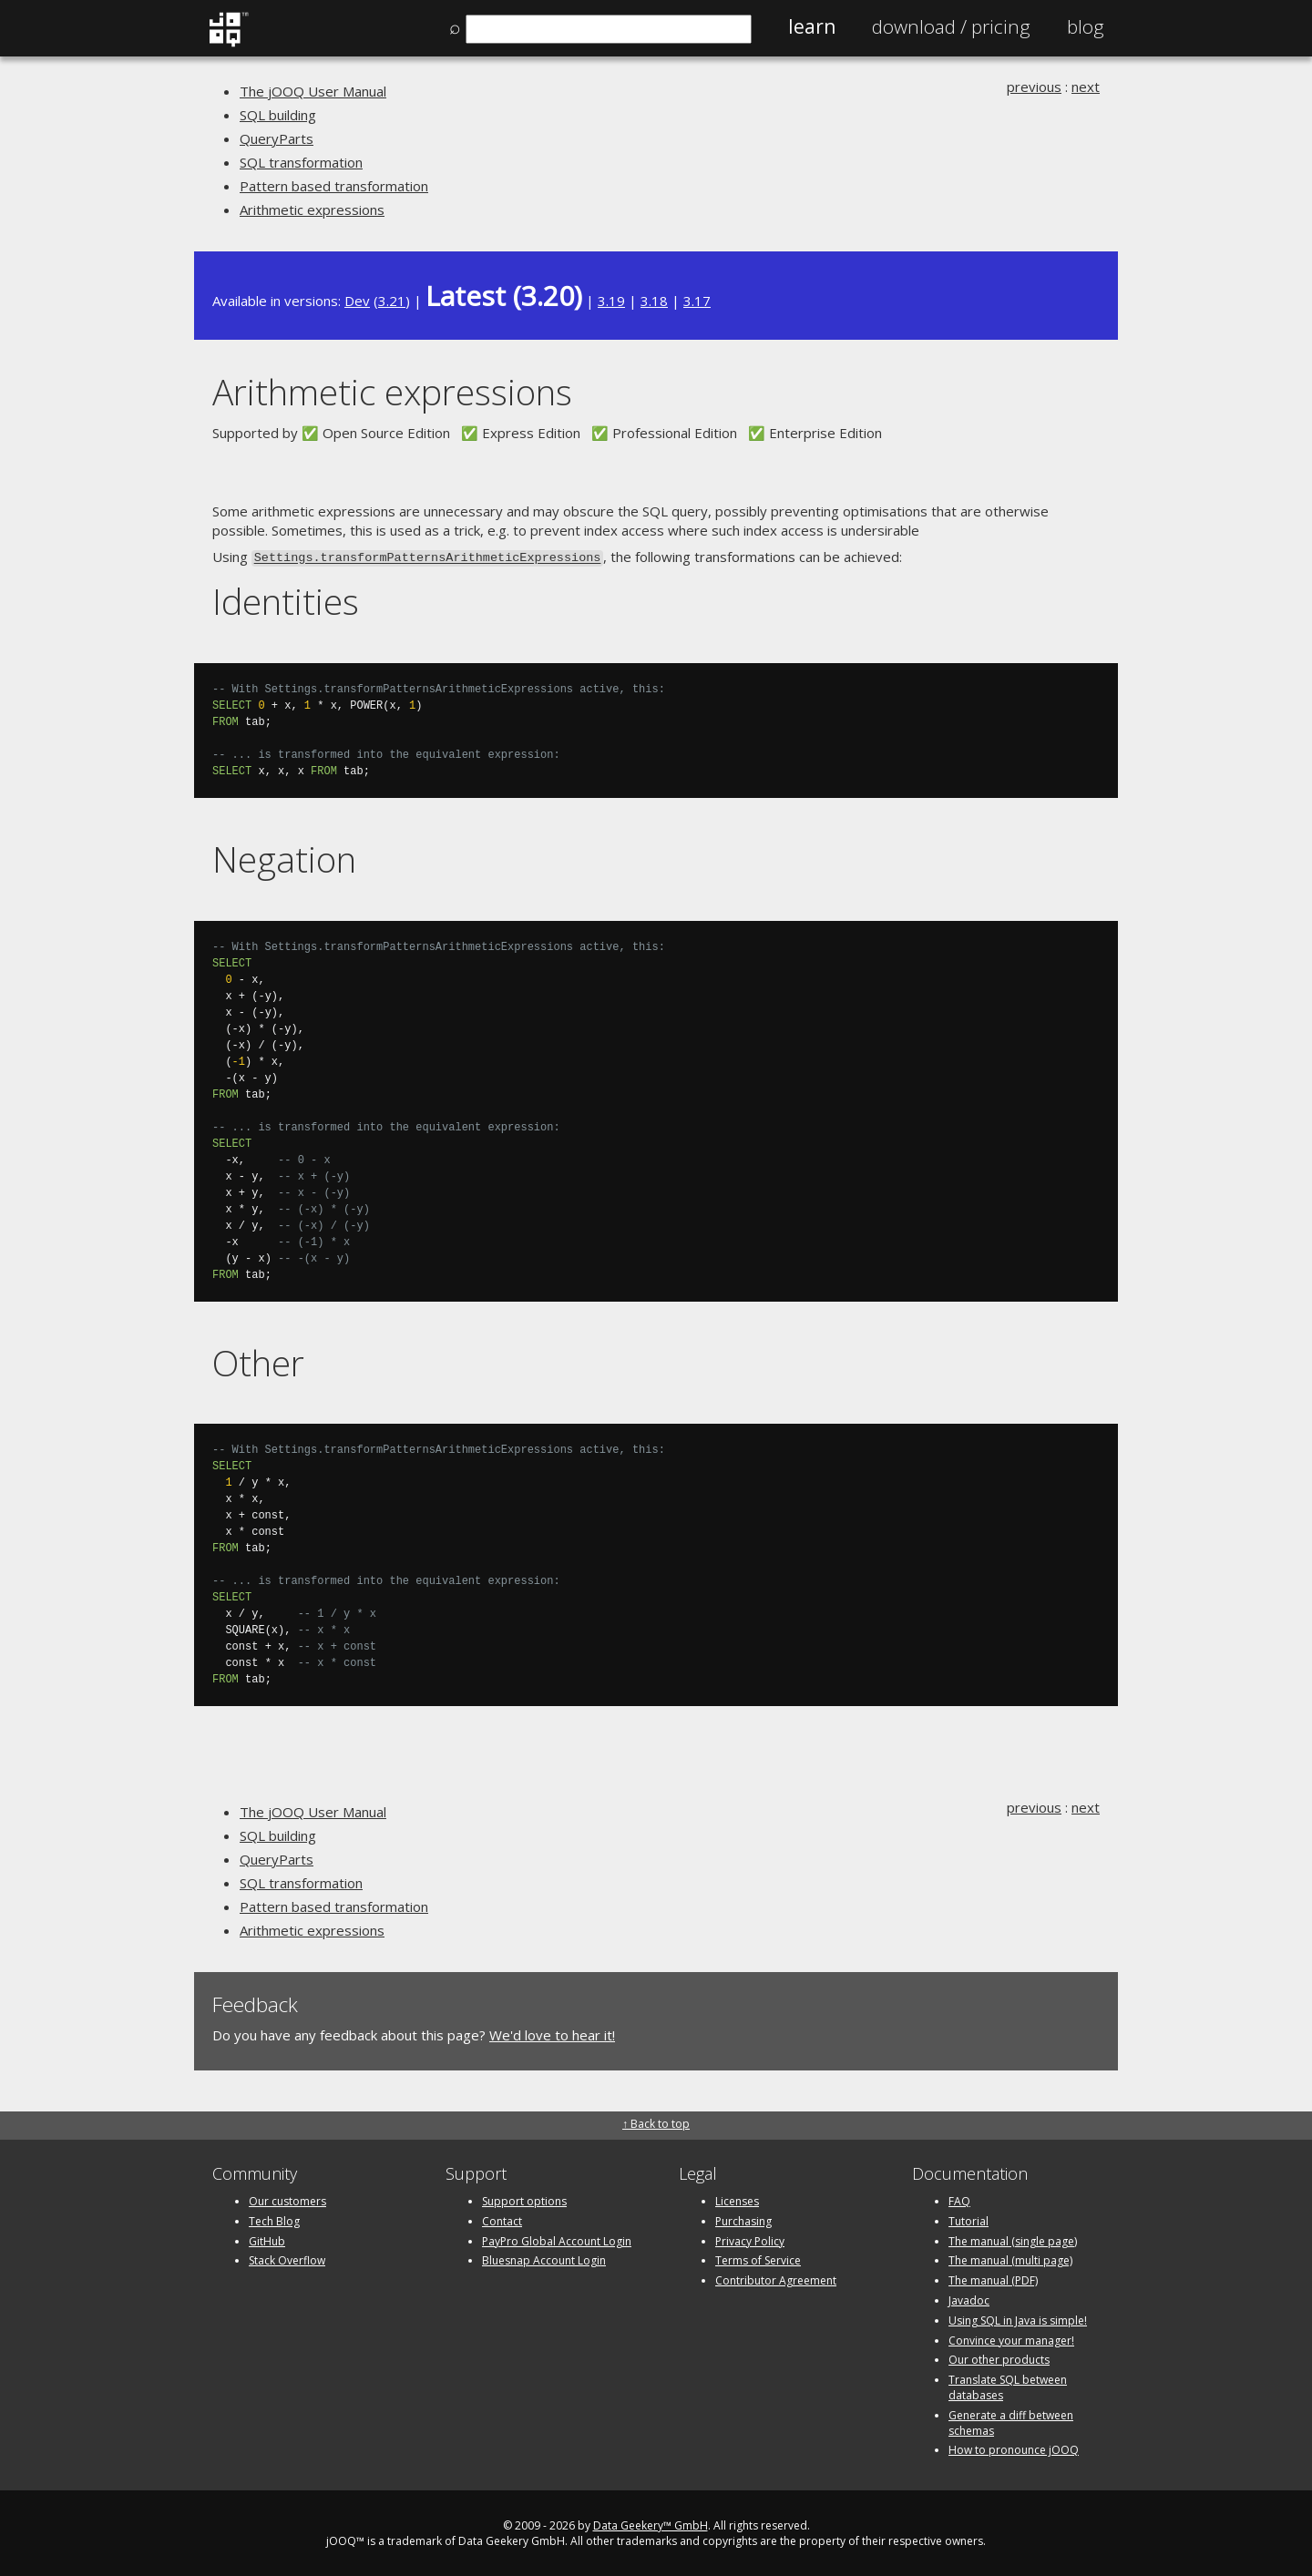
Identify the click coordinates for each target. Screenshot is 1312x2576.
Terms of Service (758, 2258)
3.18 (654, 300)
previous (1034, 86)
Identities (285, 600)
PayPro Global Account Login (556, 2239)
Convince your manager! (1011, 2338)
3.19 (611, 300)
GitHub (267, 2239)
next (1085, 86)
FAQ (959, 2199)
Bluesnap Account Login (544, 2258)
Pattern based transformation (334, 186)
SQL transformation (301, 162)
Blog (1085, 26)
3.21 (391, 300)
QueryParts (276, 138)
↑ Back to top (656, 2122)
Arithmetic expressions (312, 209)
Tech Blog (274, 2219)
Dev (357, 300)
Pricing (951, 26)
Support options (524, 2199)
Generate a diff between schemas (1010, 2421)
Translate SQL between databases (1007, 2385)
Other (258, 1360)
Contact (502, 2219)
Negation (284, 857)
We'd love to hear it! (552, 2033)
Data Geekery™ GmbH (650, 2523)
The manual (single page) (1012, 2239)
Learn (811, 26)
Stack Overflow (287, 2258)
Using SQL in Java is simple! (1017, 2318)
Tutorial (968, 2219)
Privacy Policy (749, 2239)
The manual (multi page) (1010, 2258)
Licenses (737, 2199)
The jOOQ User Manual (313, 91)
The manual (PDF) (993, 2278)
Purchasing (743, 2219)
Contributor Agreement (775, 2278)
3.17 (697, 300)
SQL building (278, 115)
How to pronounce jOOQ (1013, 2448)
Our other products (999, 2358)
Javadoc (968, 2298)
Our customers (287, 2199)
